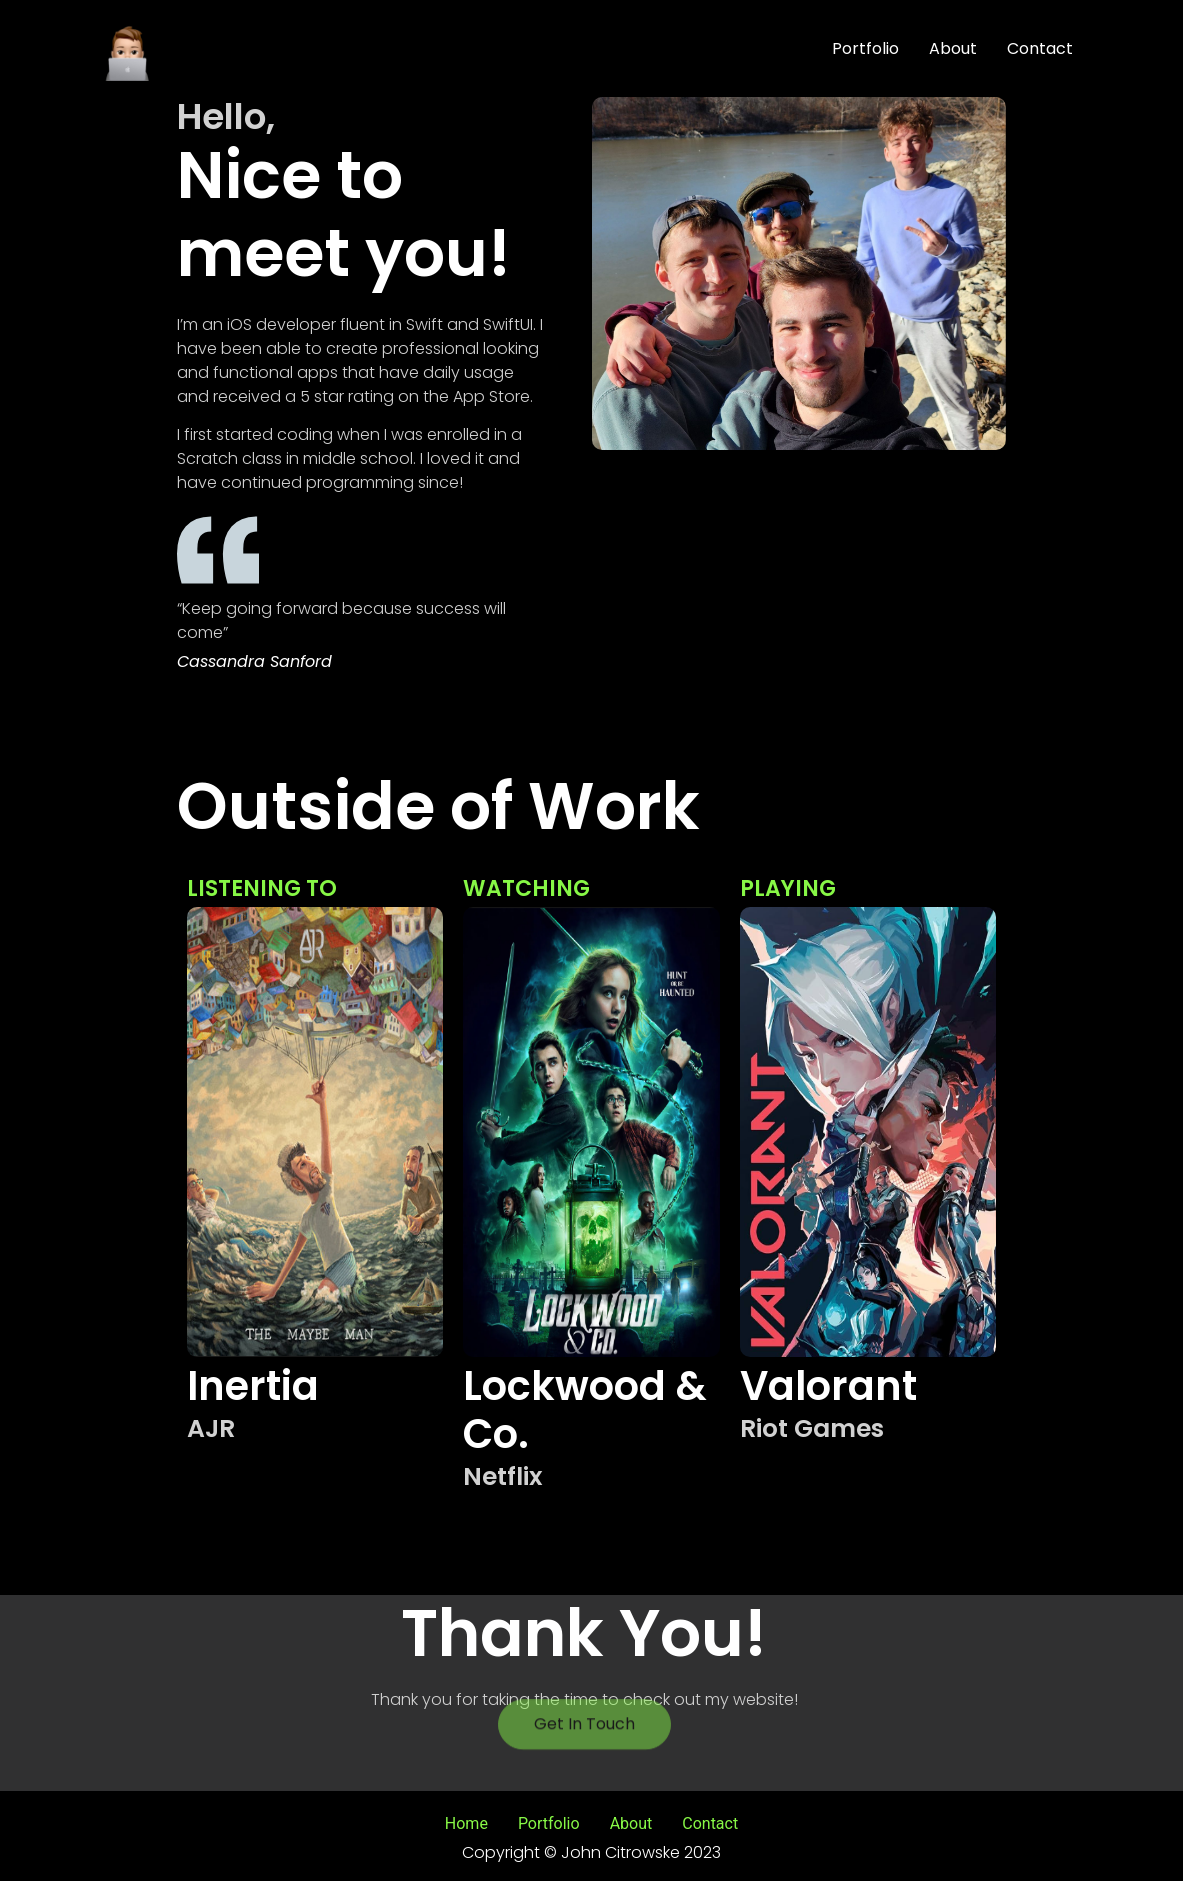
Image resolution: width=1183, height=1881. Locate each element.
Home (466, 1823)
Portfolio (865, 48)
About (953, 48)
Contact (1040, 48)
